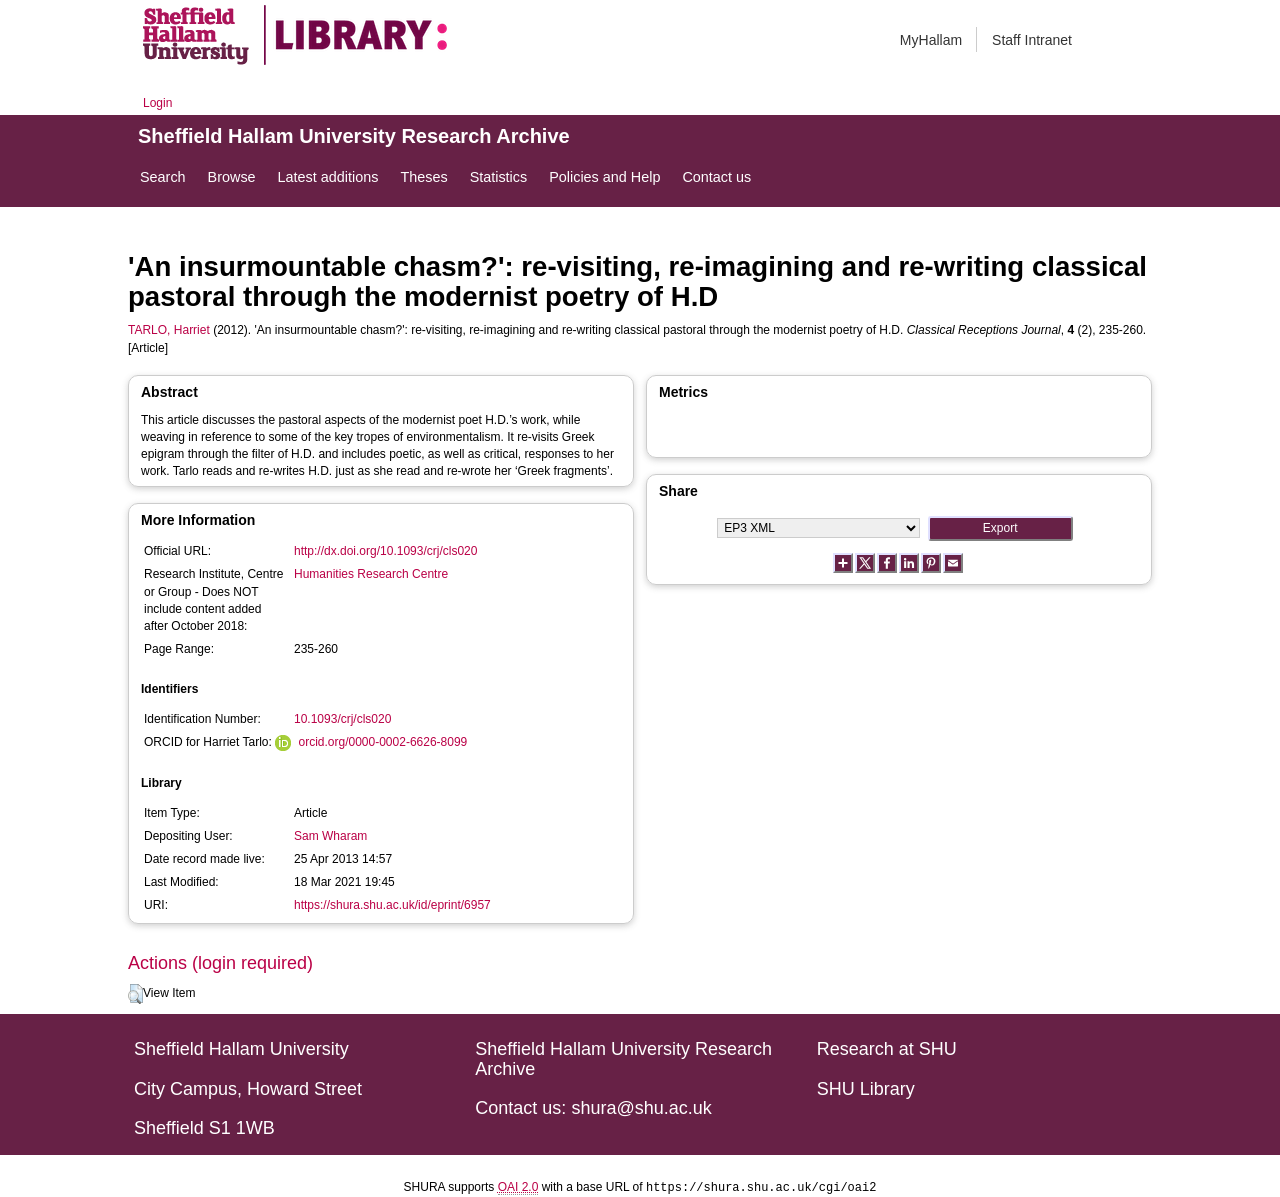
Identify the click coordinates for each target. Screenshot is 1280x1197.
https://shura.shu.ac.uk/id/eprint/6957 (392, 905)
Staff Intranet (1032, 40)
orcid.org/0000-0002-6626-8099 (382, 742)
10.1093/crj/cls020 (342, 719)
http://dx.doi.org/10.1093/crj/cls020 (385, 551)
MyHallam (931, 40)
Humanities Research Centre (371, 574)
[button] (135, 994)
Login (157, 103)
